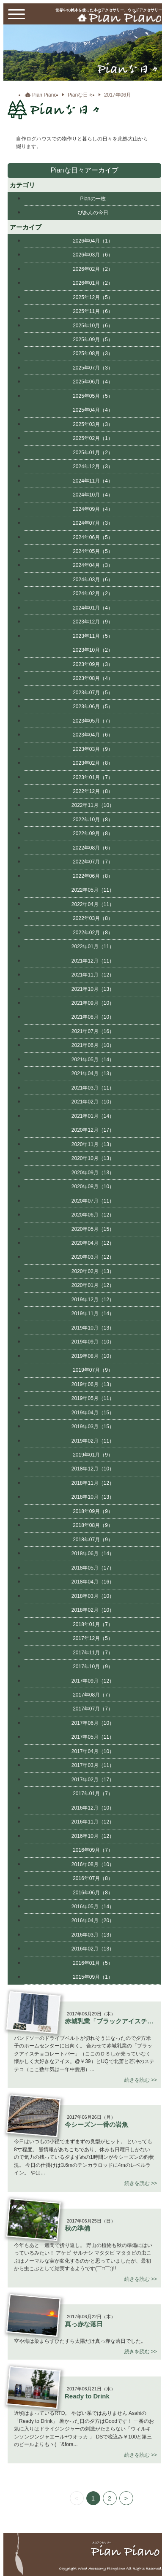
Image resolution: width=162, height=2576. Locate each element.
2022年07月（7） (93, 862)
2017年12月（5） (93, 1638)
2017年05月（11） (92, 1737)
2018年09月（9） (93, 1511)
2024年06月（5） (93, 537)
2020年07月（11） (92, 1201)
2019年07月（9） (93, 1370)
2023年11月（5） (93, 636)
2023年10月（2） (93, 650)
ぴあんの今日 (93, 213)
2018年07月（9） (93, 1540)
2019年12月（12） (92, 1300)
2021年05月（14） (92, 1060)
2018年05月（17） (92, 1568)
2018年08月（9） (93, 1525)
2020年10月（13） (92, 1158)
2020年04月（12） (92, 1243)
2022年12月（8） (93, 791)
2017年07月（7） (93, 1709)
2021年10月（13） (92, 989)
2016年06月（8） (93, 1893)
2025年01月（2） (93, 453)
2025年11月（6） (93, 311)
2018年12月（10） (92, 1469)
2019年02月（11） (92, 1441)
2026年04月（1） (93, 241)
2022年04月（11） (92, 904)
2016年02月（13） (92, 1949)
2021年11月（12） (92, 975)
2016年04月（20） (92, 1920)
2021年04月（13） (92, 1073)
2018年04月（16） (92, 1582)
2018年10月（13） (92, 1497)
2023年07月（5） (93, 693)
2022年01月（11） (92, 946)
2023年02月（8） (93, 763)
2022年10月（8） (93, 820)
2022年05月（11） (92, 890)
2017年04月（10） (92, 1751)
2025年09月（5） (93, 340)
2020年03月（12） (92, 1257)
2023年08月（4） (93, 678)
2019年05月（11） (92, 1398)
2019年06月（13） (92, 1384)
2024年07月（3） (93, 523)
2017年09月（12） (92, 1681)
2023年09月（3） (93, 664)
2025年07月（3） (93, 368)
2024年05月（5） (93, 551)
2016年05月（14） (92, 1907)
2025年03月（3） (93, 424)
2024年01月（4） (93, 608)
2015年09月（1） (93, 1977)
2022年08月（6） (93, 848)
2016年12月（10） (92, 1808)
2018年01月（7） (93, 1624)
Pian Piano (44, 95)
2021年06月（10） (92, 1045)
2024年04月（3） (93, 565)
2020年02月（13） (92, 1271)
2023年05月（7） (93, 721)
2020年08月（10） (92, 1187)
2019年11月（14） (92, 1313)
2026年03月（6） (93, 255)
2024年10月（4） (93, 495)
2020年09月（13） (92, 1173)
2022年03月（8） (93, 918)
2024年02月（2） (93, 593)
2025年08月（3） (93, 353)
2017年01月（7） (93, 1793)
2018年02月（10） (92, 1610)
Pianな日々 (80, 95)
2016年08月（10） (92, 1864)
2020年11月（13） (92, 1144)
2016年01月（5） (93, 1963)
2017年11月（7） (93, 1653)
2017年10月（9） (93, 1667)
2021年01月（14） (92, 1116)
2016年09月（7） (93, 1850)
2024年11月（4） (93, 481)
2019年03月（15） (92, 1427)
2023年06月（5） (93, 706)
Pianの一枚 (92, 199)
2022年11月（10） (92, 805)
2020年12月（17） (92, 1130)
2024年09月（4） (93, 509)
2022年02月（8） (93, 933)
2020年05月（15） (92, 1229)
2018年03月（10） (92, 1596)
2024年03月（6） (93, 580)
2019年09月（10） (92, 1342)
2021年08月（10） (92, 1017)
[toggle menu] (16, 13)
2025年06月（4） (93, 382)
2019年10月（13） (92, 1328)
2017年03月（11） (92, 1765)
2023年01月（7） (93, 777)
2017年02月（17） (92, 1780)
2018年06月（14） (92, 1553)
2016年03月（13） (92, 1935)
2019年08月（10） (92, 1356)
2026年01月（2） (93, 283)
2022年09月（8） (93, 833)
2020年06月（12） (92, 1215)
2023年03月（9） (93, 749)
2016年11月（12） (92, 1822)
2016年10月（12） (92, 1836)
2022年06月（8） (93, 876)
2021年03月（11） (92, 1088)
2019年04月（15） (92, 1413)
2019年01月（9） (93, 1455)
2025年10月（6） (93, 326)
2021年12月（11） (92, 961)
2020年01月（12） (92, 1285)
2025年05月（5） (93, 396)
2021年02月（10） (92, 1102)
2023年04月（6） (93, 735)
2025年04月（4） (93, 410)
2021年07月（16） (92, 1031)
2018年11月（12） (92, 1483)
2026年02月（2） (93, 269)
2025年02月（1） (93, 438)
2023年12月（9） (93, 622)
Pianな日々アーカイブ (84, 170)
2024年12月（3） (93, 466)
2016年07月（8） (93, 1878)
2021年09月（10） (92, 1003)
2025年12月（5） (93, 297)
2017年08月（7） (93, 1695)
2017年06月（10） (92, 1723)
